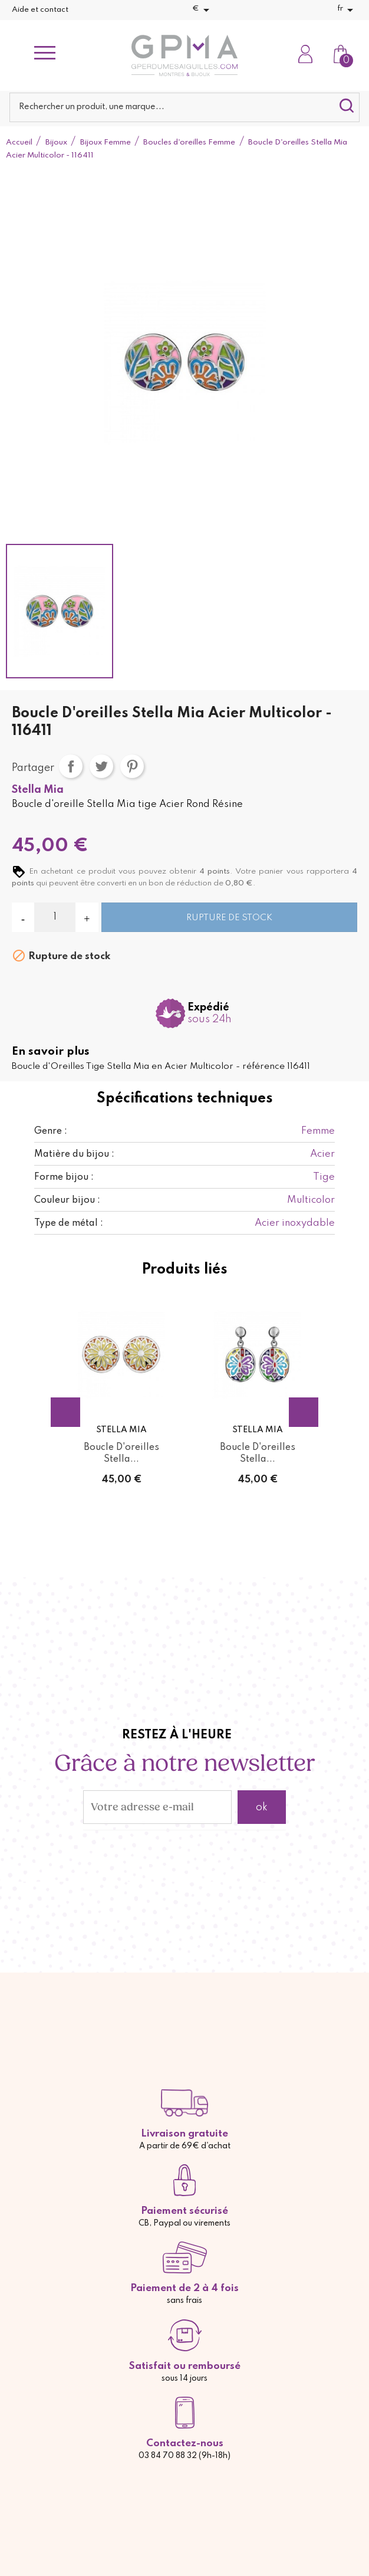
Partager (71, 766)
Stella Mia (38, 790)
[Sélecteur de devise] (202, 10)
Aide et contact (40, 10)
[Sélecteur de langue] (347, 10)
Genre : (50, 1131)
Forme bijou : (64, 1177)
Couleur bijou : (67, 1200)
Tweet (101, 766)
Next (303, 1412)
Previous (65, 1412)
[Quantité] (55, 917)
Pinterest (132, 766)
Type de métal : (68, 1223)
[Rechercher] (184, 107)
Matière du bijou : (74, 1154)
